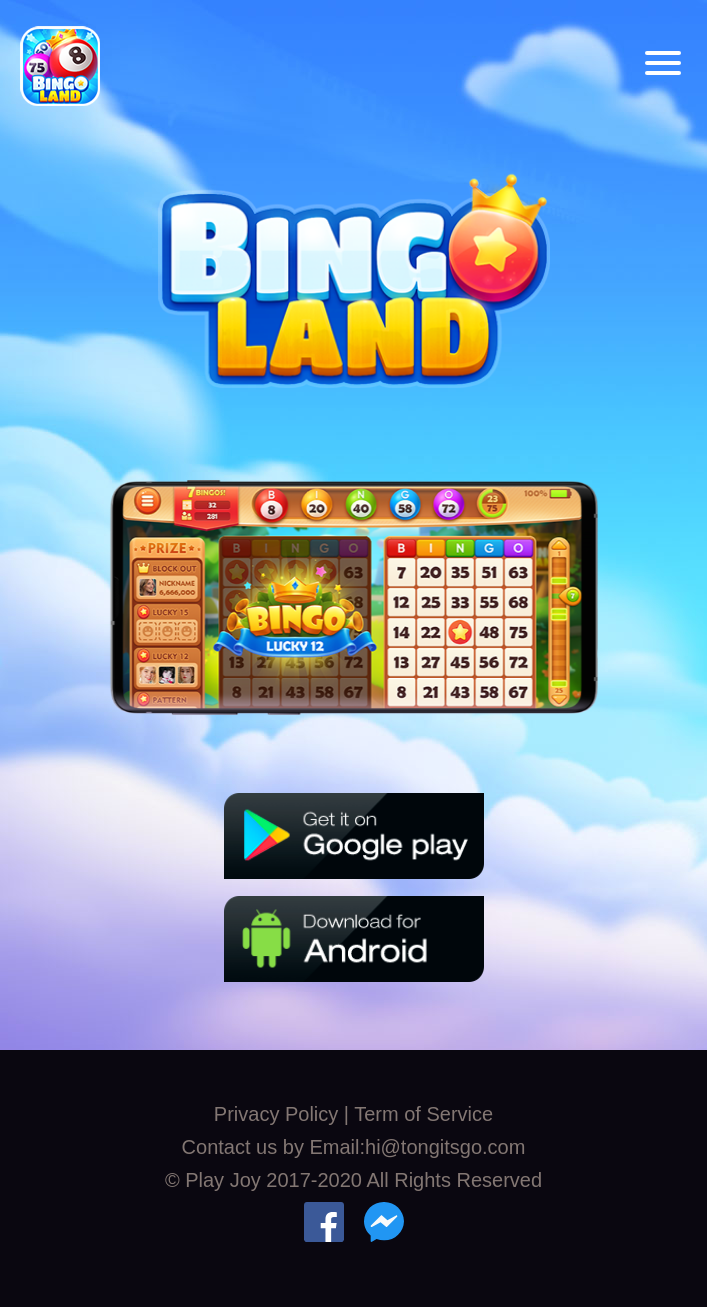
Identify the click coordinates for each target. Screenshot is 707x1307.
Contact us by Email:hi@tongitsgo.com (354, 1147)
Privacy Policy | (284, 1114)
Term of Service (423, 1114)
